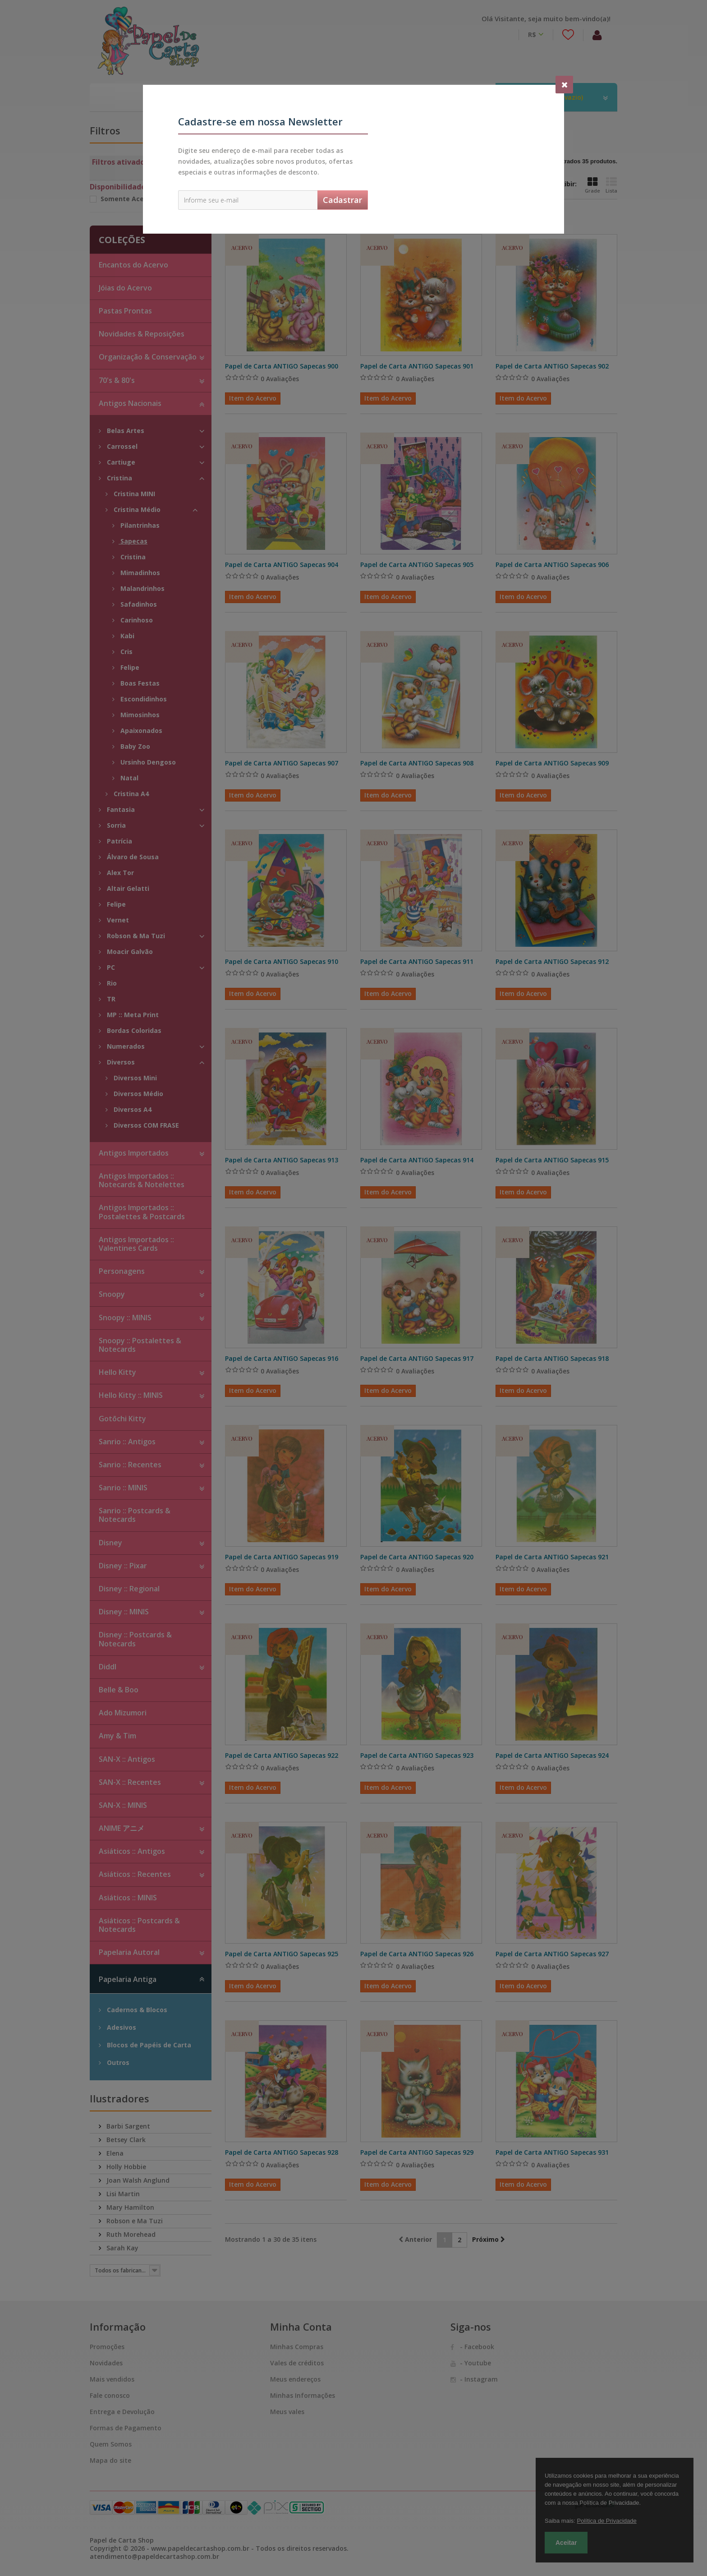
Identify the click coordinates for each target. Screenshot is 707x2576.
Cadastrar (342, 199)
